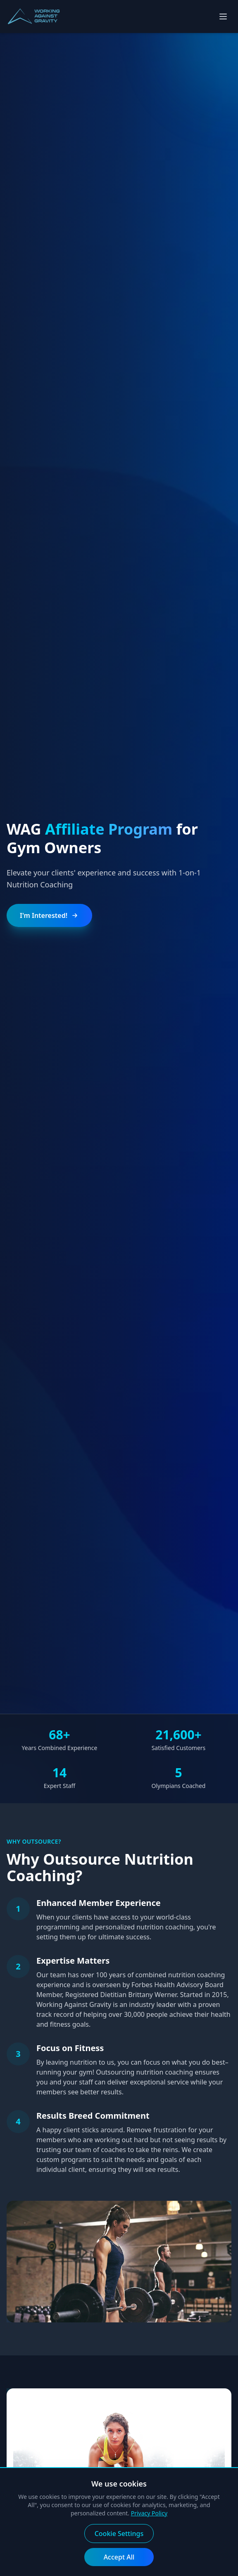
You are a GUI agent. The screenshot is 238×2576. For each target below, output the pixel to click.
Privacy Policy (149, 2513)
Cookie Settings (119, 2533)
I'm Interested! (49, 915)
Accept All (119, 2557)
